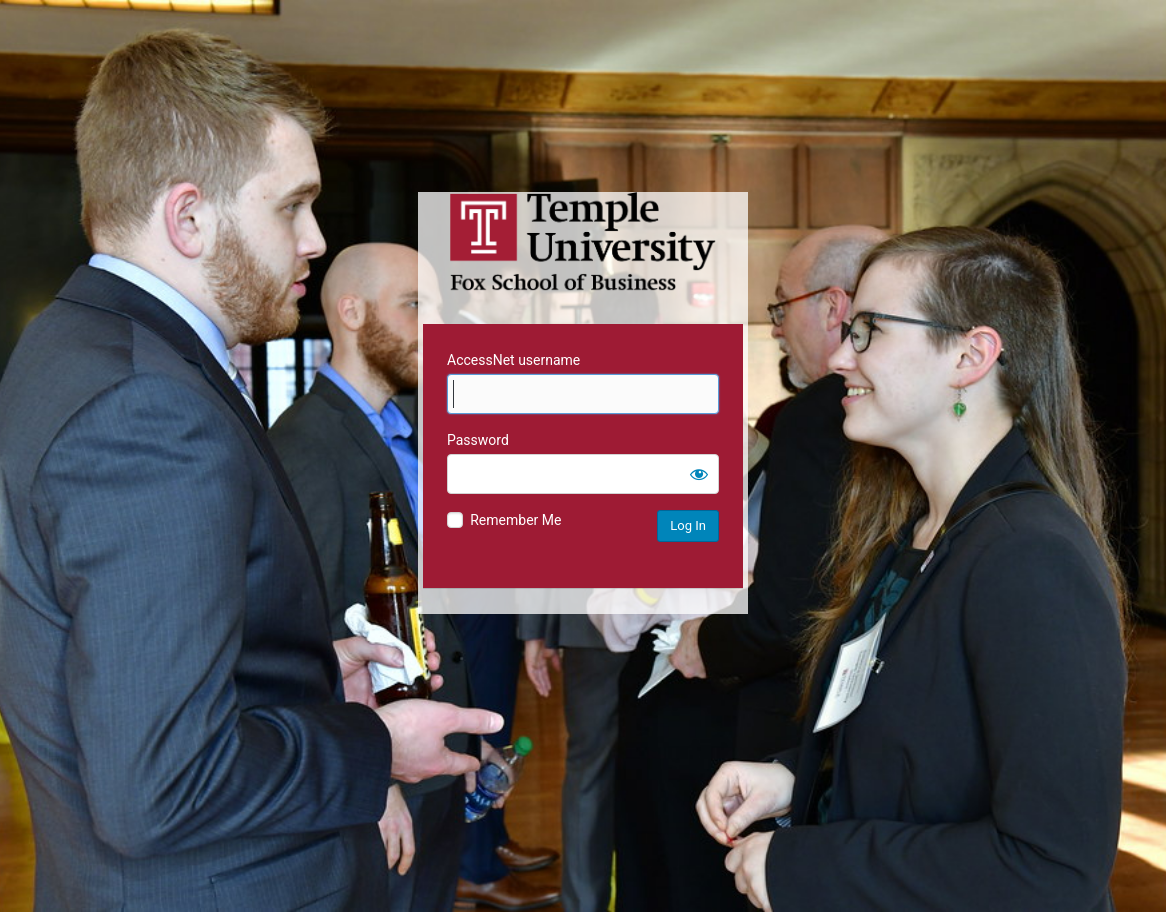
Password (478, 440)
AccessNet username (513, 360)
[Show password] (699, 474)
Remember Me (515, 520)
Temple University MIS (583, 242)
